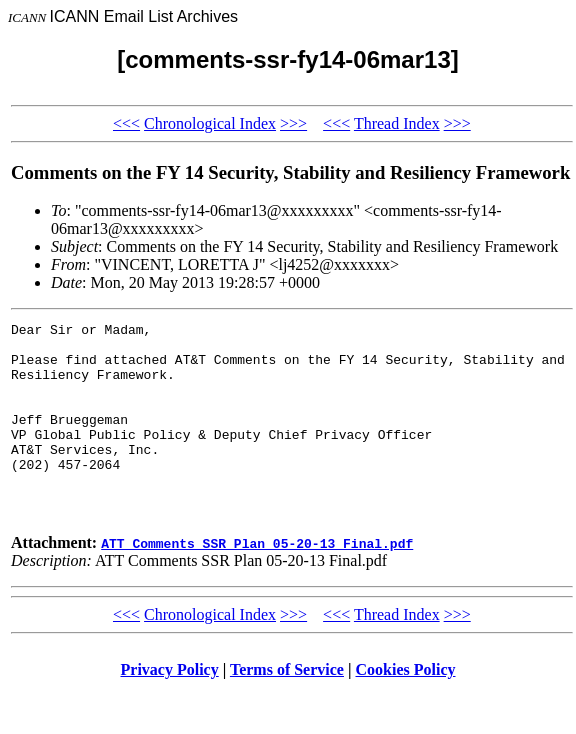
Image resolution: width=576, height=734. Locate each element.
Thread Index (397, 123)
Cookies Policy (406, 708)
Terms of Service (287, 708)
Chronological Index (210, 123)
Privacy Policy (170, 708)
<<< (126, 123)
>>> (293, 123)
